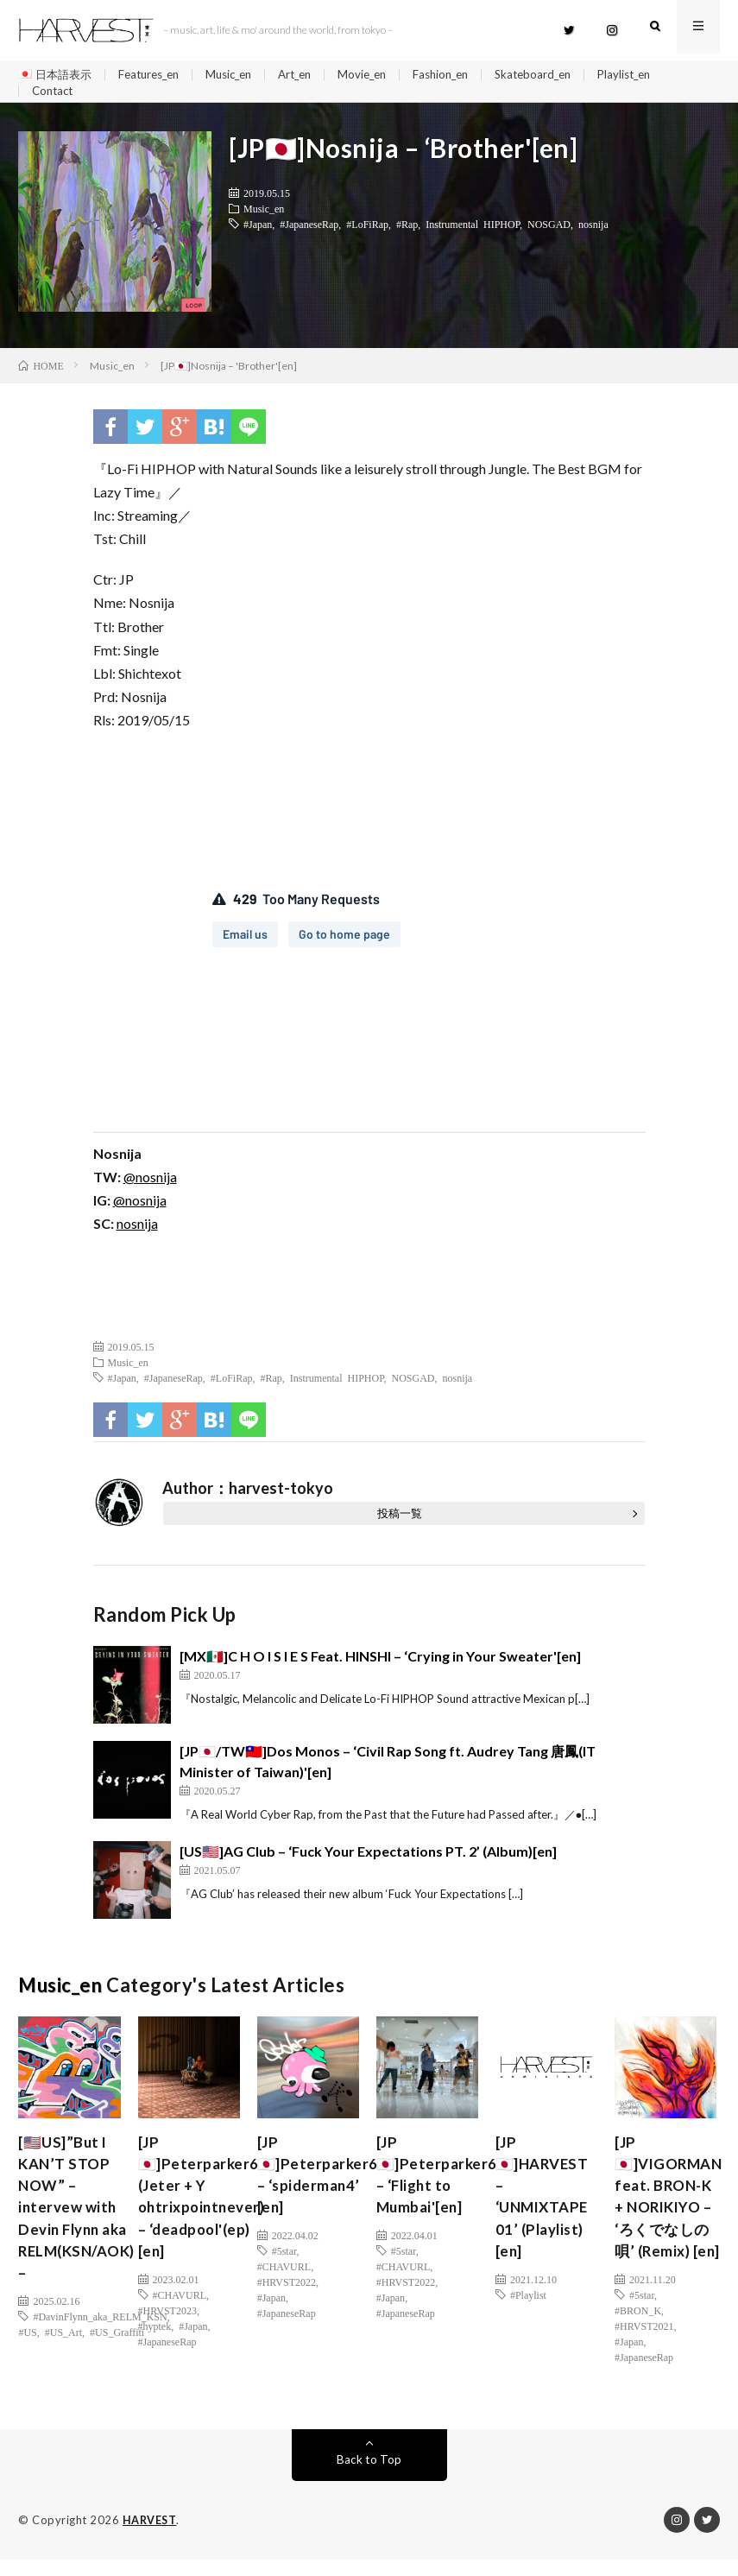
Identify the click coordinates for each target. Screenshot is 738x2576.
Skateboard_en (565, 74)
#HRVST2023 (167, 2327)
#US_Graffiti (117, 2350)
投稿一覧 (399, 1522)
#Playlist (528, 2312)
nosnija (593, 232)
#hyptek (155, 2343)
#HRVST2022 (286, 2296)
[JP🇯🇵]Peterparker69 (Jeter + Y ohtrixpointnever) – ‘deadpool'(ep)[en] (205, 2209)
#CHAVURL (179, 2312)
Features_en (157, 74)
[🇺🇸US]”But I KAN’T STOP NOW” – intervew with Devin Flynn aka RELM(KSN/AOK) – (81, 2221)
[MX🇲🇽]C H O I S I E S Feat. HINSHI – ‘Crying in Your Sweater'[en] (380, 1664)
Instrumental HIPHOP (473, 232)
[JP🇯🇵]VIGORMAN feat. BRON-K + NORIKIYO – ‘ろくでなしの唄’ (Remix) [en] (672, 2209)
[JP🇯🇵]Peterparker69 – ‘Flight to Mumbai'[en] (443, 2186)
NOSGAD (549, 232)
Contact (54, 95)
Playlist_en (662, 74)
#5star (284, 2265)
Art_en (313, 74)
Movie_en (385, 74)
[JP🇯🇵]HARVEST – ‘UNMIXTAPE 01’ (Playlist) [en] (545, 2209)
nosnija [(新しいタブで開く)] (137, 1232)
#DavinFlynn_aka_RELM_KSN (100, 2335)
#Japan (257, 232)
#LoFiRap (367, 232)
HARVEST (151, 2537)
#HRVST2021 (644, 2343)
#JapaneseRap (309, 232)
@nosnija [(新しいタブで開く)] (150, 1185)
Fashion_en (468, 74)
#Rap (407, 232)
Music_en (243, 74)
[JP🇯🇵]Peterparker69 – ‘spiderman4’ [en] (324, 2186)
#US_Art (63, 2350)
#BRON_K (638, 2327)
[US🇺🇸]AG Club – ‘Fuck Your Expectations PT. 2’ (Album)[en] (368, 1859)
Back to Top (369, 2476)
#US (27, 2350)
